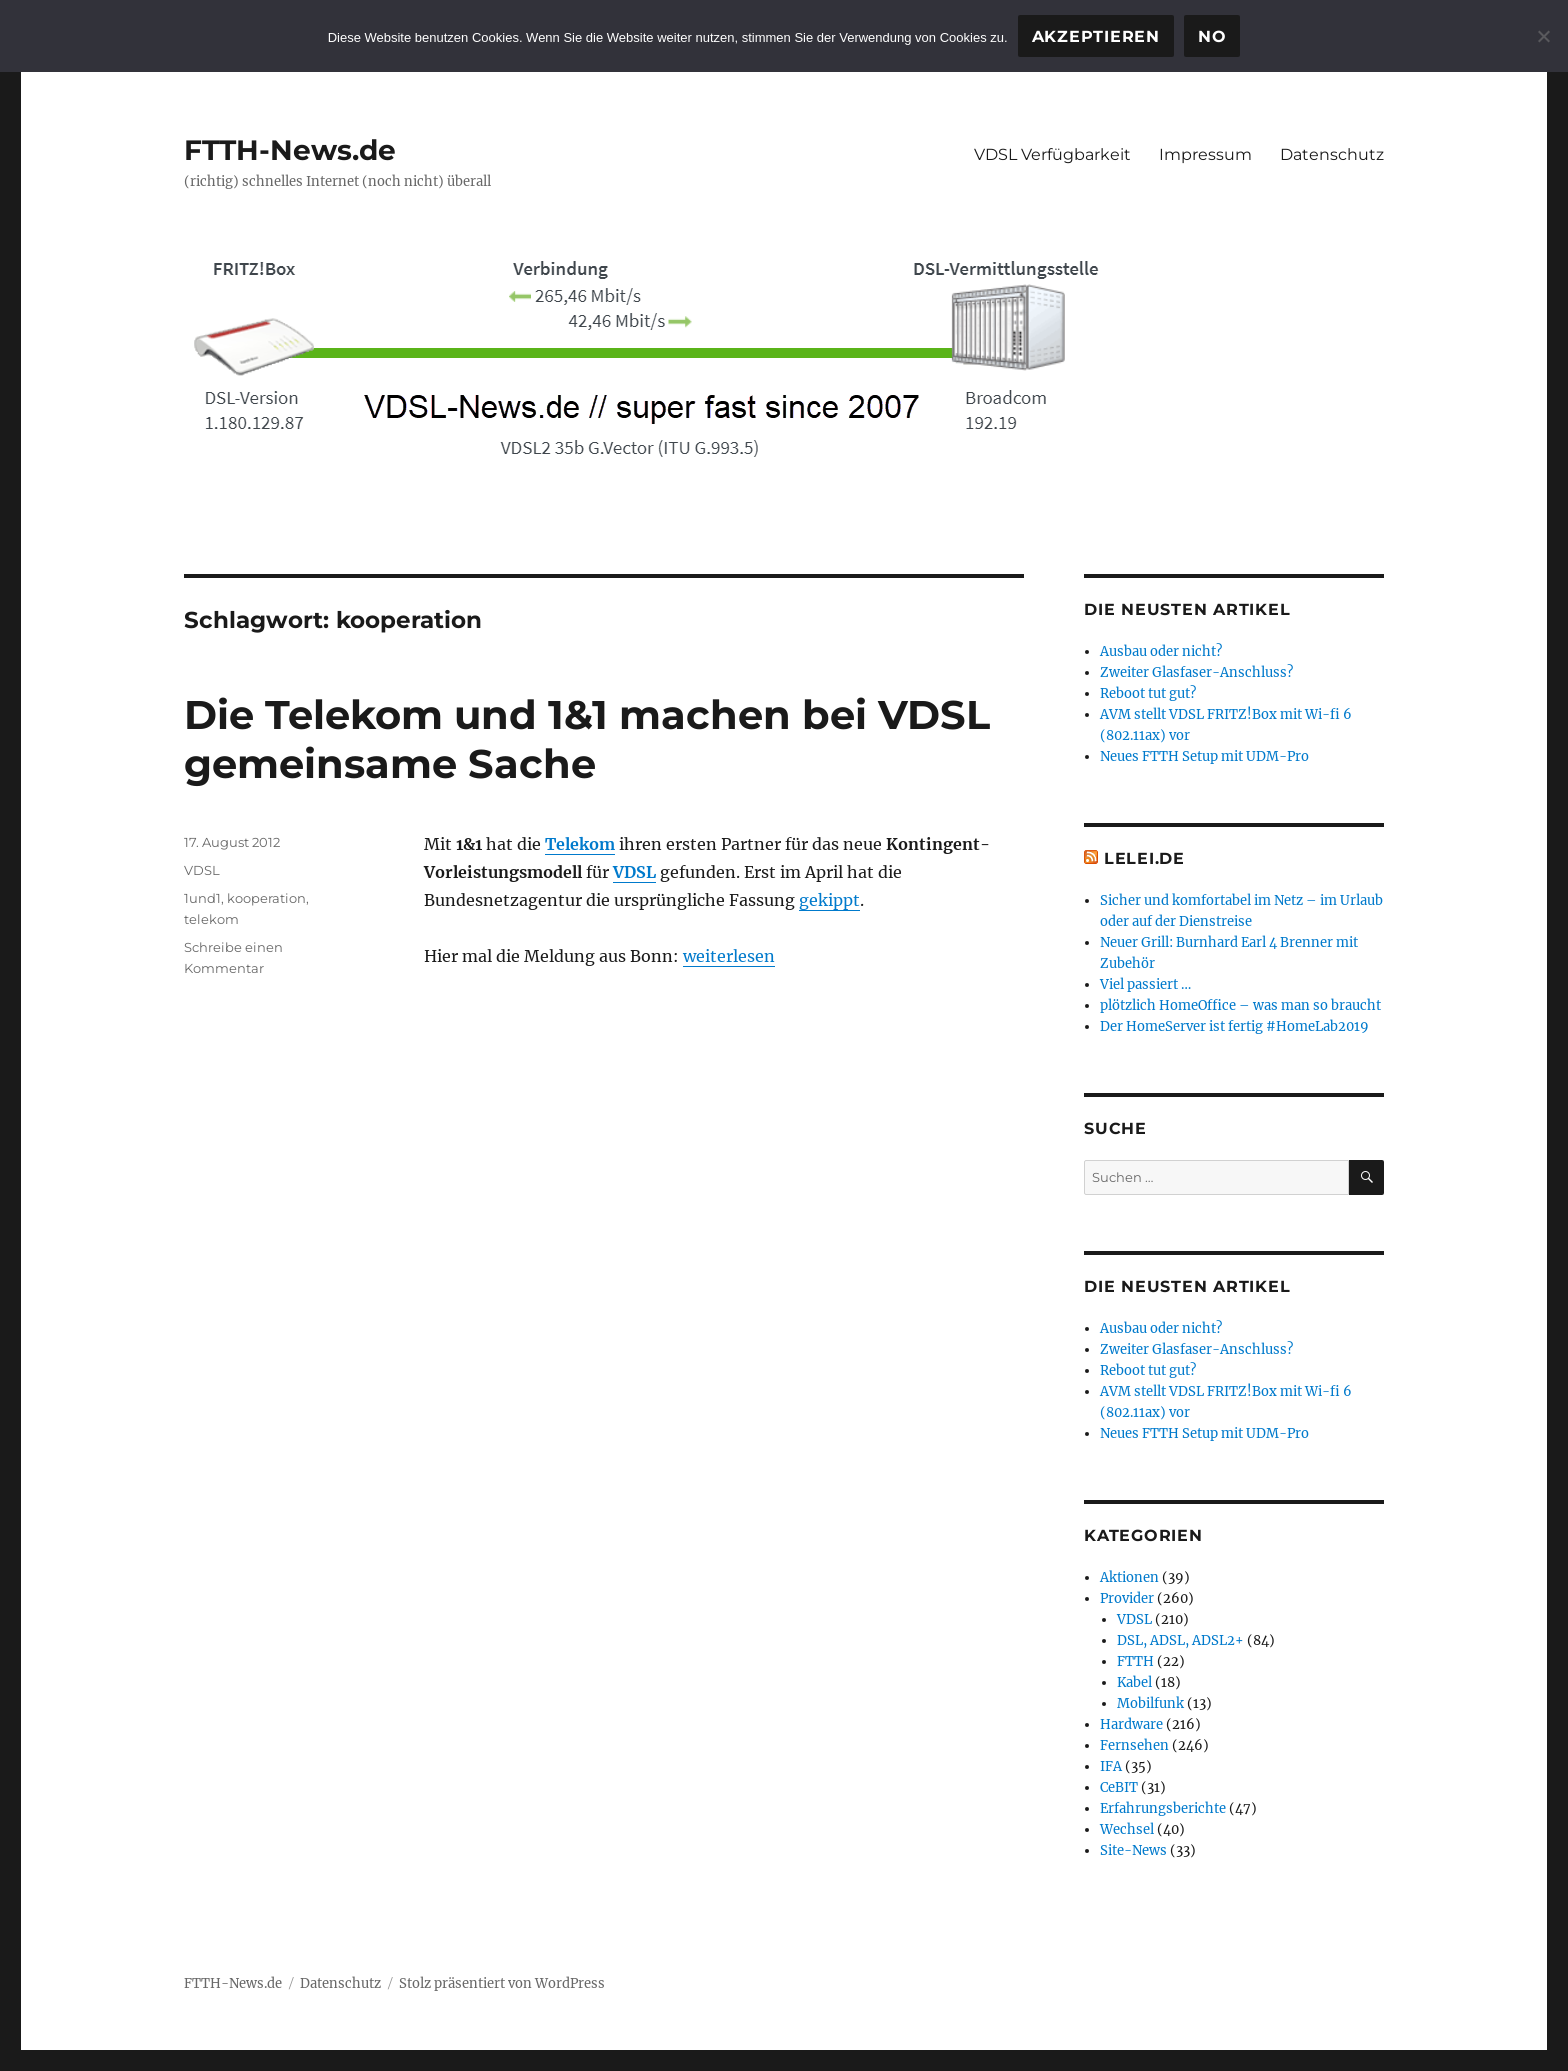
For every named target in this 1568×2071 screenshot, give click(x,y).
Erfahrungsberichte (1163, 1808)
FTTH (1135, 1661)
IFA (1111, 1766)
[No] (1543, 36)
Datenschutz (1332, 154)
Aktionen (1129, 1577)
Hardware (1131, 1724)
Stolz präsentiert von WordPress (502, 1983)
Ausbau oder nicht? (1161, 651)
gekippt (829, 900)
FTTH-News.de (290, 150)
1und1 (202, 898)
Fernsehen (1134, 1745)
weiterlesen (729, 956)
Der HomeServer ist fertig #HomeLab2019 (1234, 1026)
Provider (1127, 1598)
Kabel (1134, 1682)
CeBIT (1119, 1787)
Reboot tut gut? (1148, 693)
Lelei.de (1144, 858)
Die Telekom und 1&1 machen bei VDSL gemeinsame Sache (587, 739)
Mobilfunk (1150, 1703)
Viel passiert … (1145, 984)
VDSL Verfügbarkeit (1052, 154)
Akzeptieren (1096, 36)
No (1212, 36)
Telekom (580, 844)
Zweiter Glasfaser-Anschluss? (1196, 672)
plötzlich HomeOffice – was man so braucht (1240, 1005)
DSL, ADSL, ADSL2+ (1180, 1640)
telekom (211, 919)
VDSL (634, 872)
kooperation (266, 898)
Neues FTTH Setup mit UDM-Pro (1204, 756)
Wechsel (1127, 1829)
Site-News (1133, 1850)
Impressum (1205, 154)
